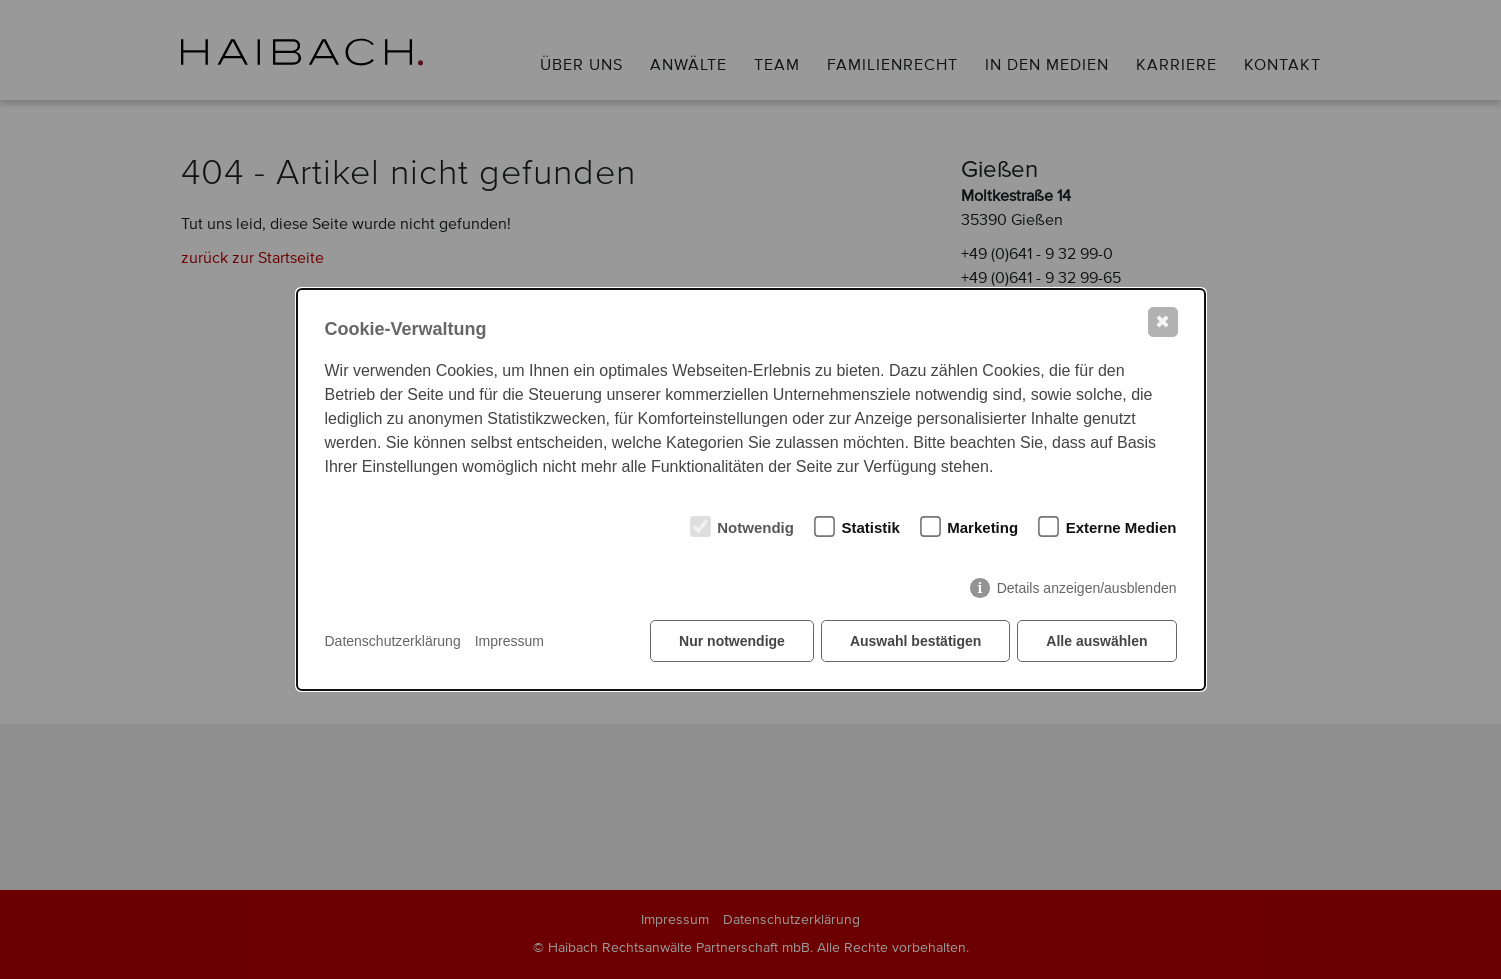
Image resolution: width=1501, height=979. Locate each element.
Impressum (509, 641)
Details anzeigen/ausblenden (1087, 588)
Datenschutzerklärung (393, 641)
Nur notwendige (732, 641)
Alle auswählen (1096, 641)
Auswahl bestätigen (915, 641)
